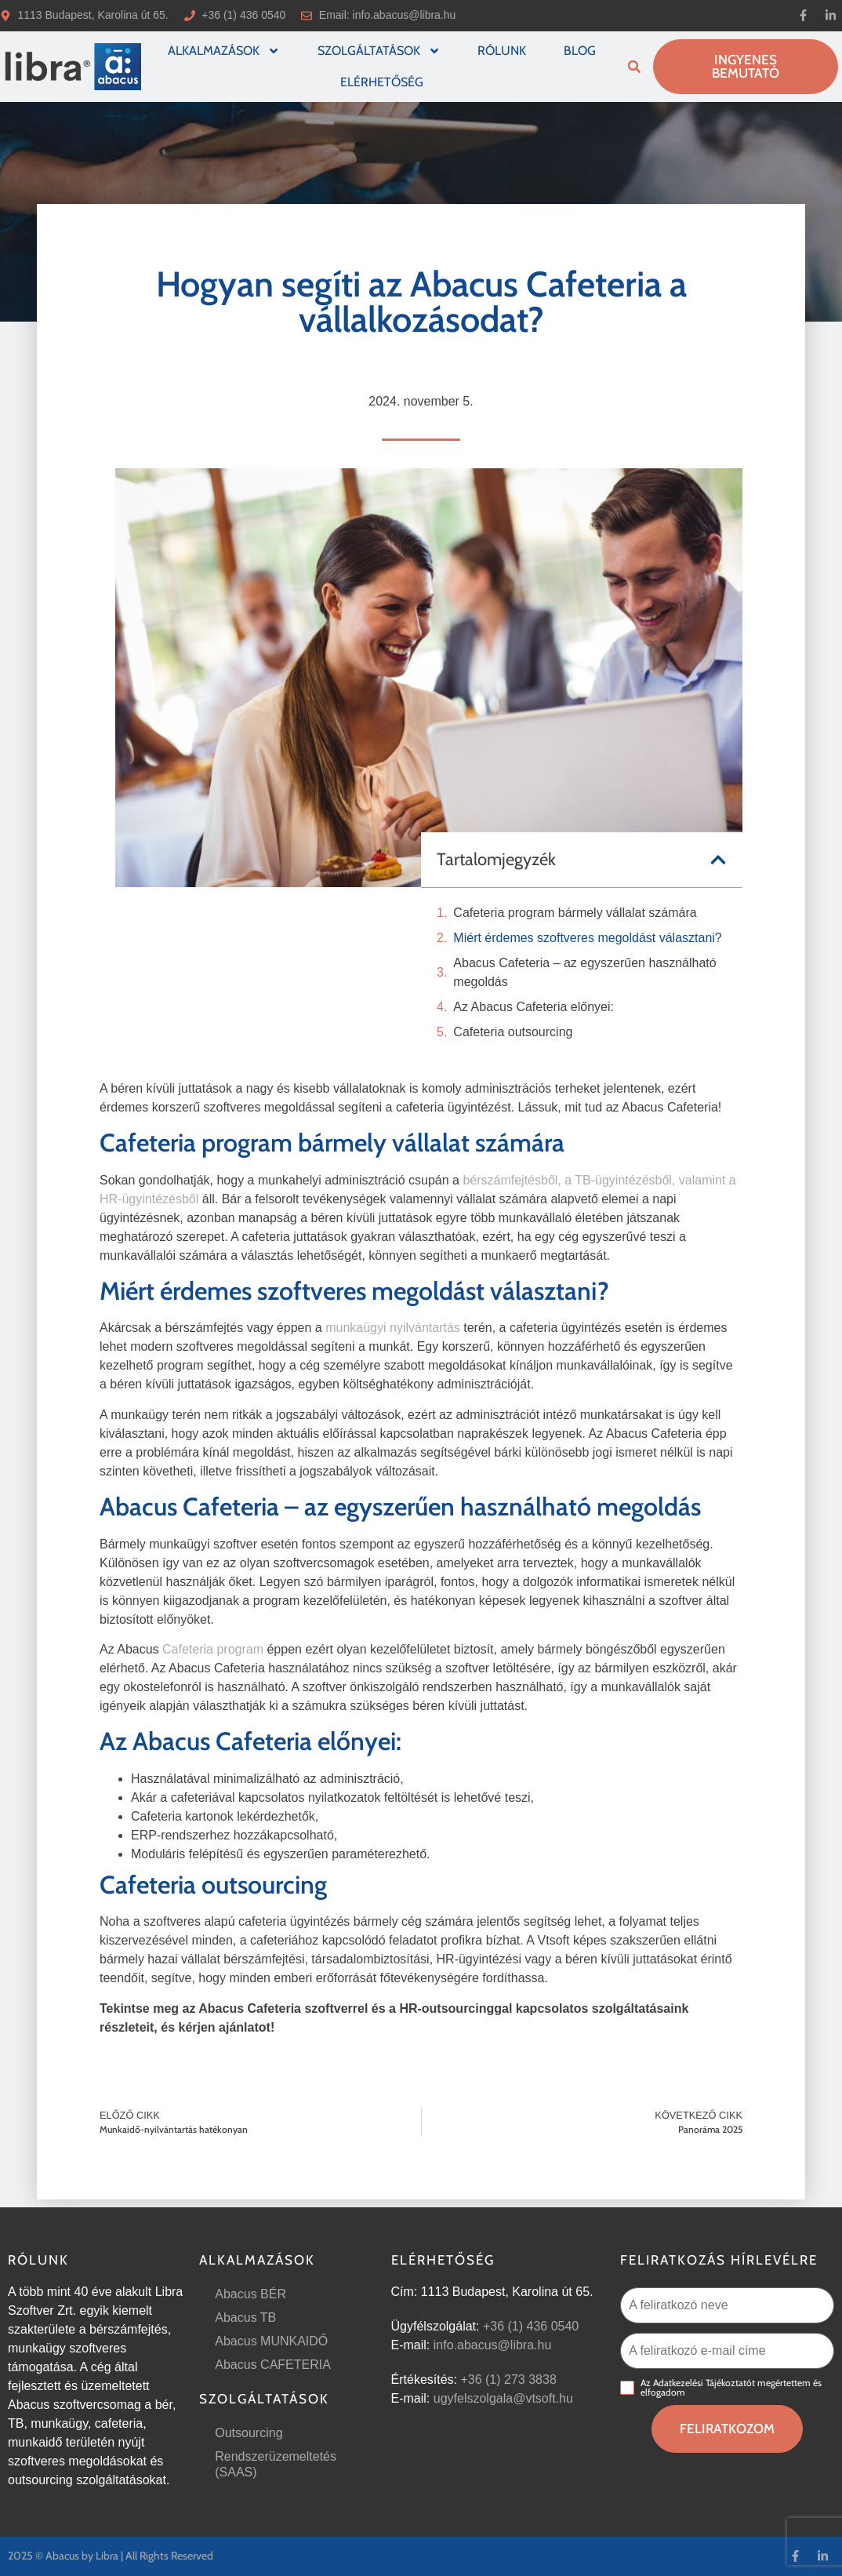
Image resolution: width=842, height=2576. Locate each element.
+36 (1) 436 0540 (531, 2326)
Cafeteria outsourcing (512, 1032)
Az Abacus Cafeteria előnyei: (533, 1006)
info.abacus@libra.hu (404, 15)
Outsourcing (248, 2433)
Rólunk (501, 50)
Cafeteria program (212, 1649)
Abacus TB (245, 2317)
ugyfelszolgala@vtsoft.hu (503, 2398)
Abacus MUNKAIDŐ (271, 2341)
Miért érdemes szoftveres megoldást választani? (587, 937)
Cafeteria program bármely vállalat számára (574, 912)
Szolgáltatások (379, 51)
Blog (580, 50)
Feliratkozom (727, 2428)
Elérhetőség (381, 82)
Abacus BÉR (250, 2294)
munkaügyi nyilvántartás (392, 1327)
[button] (634, 66)
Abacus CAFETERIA (273, 2364)
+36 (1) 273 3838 (508, 2379)
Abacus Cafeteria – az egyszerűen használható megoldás (584, 972)
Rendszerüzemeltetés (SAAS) (275, 2464)
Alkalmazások (224, 51)
